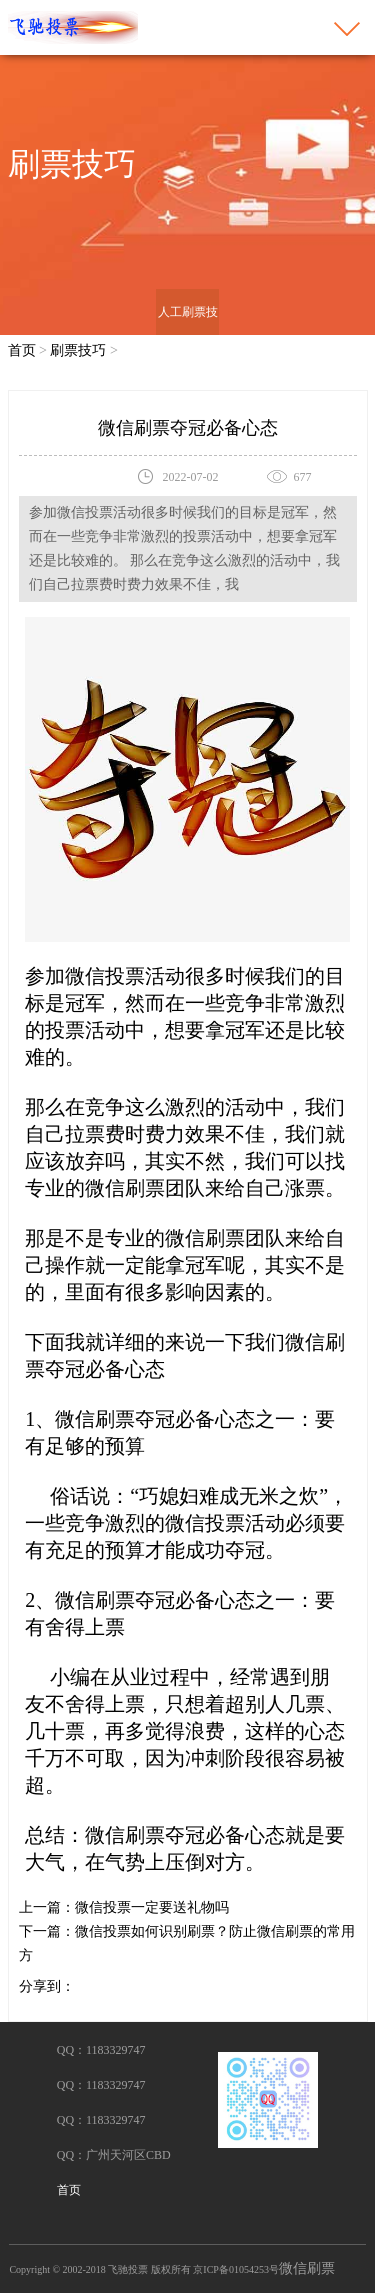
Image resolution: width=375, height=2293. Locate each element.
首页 (22, 350)
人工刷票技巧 (188, 335)
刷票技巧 (78, 350)
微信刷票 (307, 2268)
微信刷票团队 (225, 1238)
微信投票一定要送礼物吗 (152, 1907)
